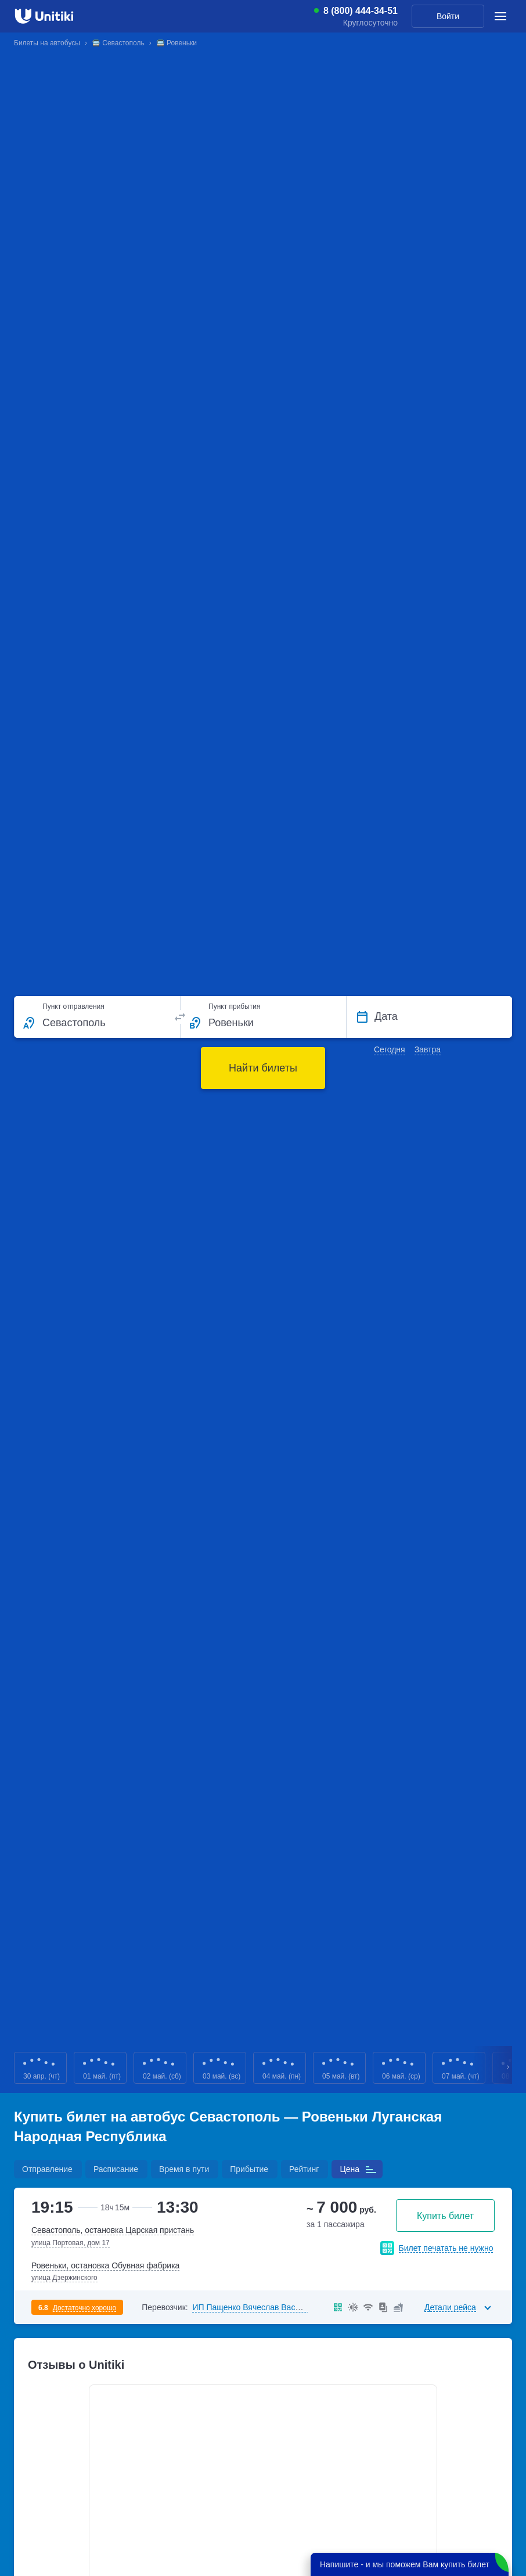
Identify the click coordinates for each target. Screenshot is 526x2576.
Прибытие (249, 2169)
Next (508, 2068)
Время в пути (184, 2169)
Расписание (115, 2169)
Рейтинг (304, 2169)
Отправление (47, 2169)
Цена (349, 2169)
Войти (448, 16)
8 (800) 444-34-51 (360, 11)
